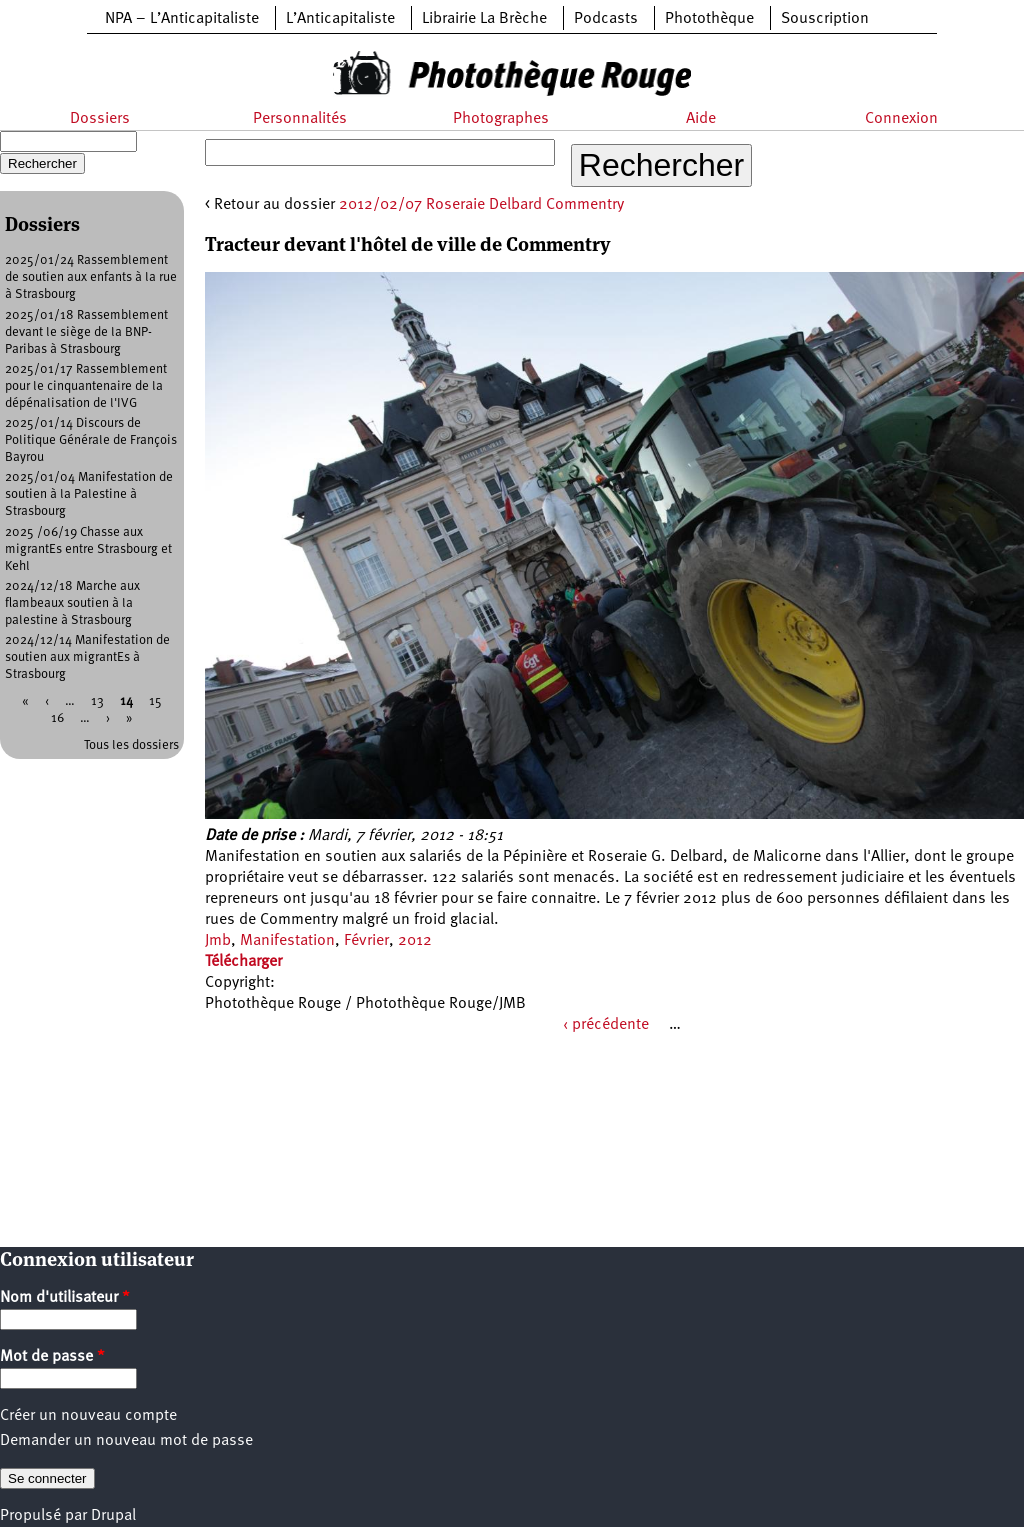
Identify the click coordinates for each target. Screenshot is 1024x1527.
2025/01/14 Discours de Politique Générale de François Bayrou (91, 440)
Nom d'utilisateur (65, 1298)
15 (155, 701)
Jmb (218, 941)
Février (366, 941)
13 (97, 701)
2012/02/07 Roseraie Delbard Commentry (481, 205)
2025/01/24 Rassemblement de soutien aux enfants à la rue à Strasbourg (91, 277)
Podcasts (606, 19)
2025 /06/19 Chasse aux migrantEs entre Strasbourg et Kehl (88, 549)
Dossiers (100, 119)
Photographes (501, 119)
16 (57, 718)
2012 (415, 941)
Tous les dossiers (131, 745)
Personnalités (300, 119)
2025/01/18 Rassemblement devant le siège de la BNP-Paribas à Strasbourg (86, 332)
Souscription (825, 19)
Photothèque (709, 19)
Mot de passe (52, 1357)
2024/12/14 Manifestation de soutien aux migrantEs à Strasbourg (87, 657)
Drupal (113, 1516)
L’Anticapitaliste (340, 19)
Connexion (901, 119)
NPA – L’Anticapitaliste (182, 19)
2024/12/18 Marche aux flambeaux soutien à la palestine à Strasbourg (72, 603)
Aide (701, 119)
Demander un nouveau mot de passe (126, 1441)
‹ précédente (606, 1025)
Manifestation (287, 941)
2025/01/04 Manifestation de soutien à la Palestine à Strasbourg (89, 494)
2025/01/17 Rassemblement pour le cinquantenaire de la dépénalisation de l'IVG (86, 386)
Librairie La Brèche (484, 19)
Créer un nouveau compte (88, 1416)
